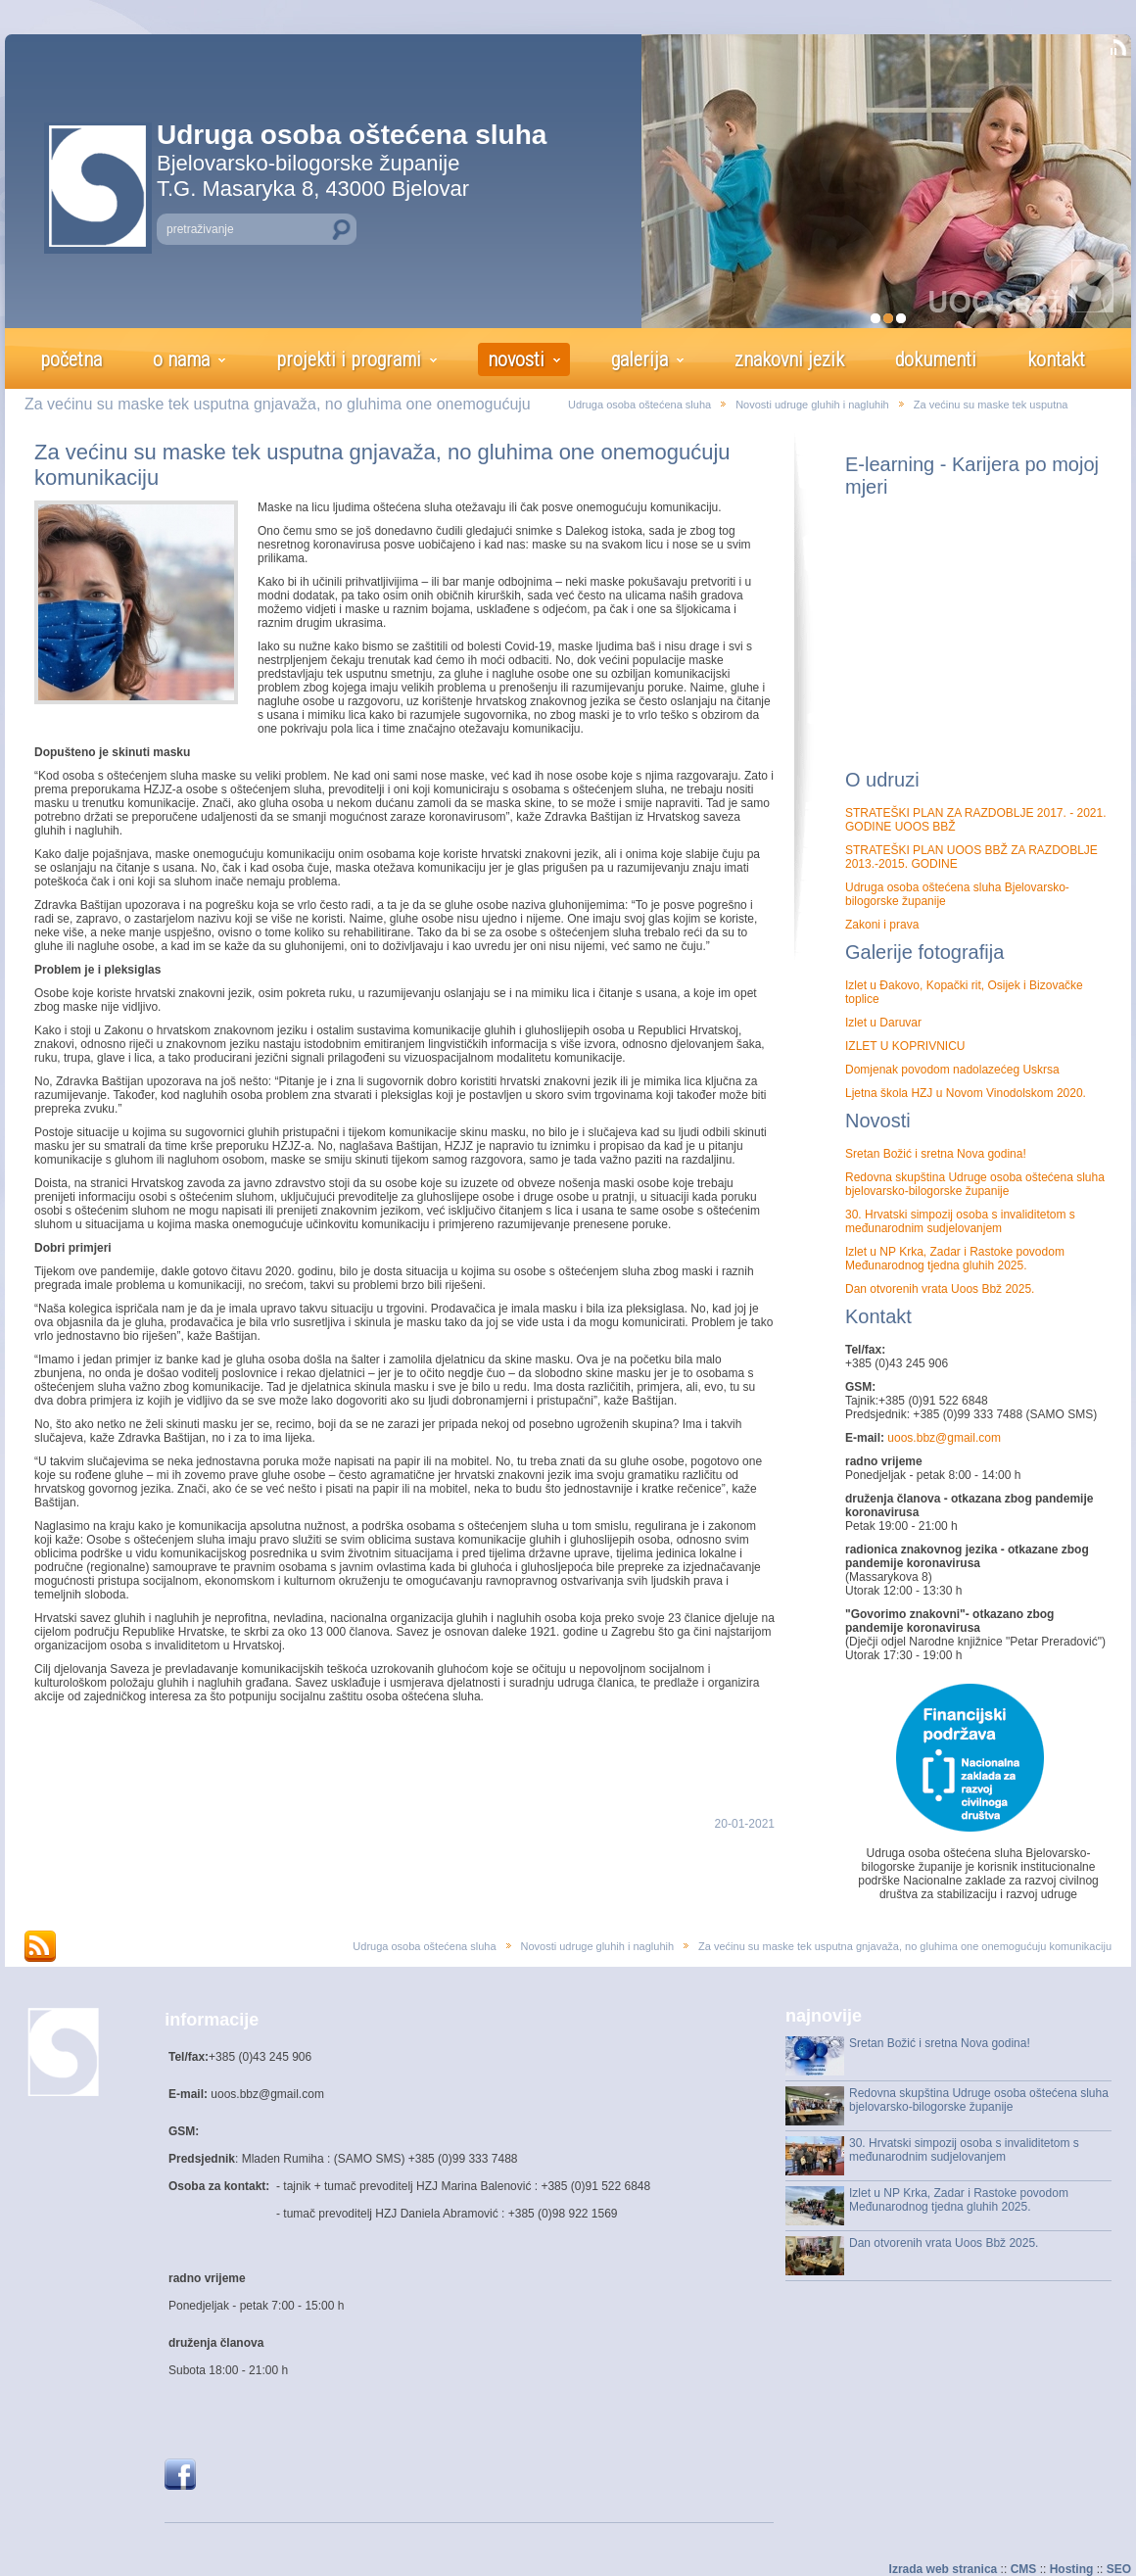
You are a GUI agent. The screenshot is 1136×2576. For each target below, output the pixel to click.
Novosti (878, 1120)
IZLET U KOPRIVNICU (905, 1046)
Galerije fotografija (924, 952)
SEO (1119, 2569)
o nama (181, 359)
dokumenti (935, 359)
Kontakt (878, 1316)
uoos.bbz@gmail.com (942, 1438)
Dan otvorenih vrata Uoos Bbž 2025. (939, 1289)
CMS (1024, 2569)
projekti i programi (348, 359)
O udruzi (882, 779)
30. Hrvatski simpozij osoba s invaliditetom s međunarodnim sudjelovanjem (960, 1221)
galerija (639, 359)
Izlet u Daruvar (883, 1022)
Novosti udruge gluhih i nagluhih (812, 404)
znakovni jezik (789, 359)
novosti (516, 359)
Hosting (1072, 2569)
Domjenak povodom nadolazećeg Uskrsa (952, 1069)
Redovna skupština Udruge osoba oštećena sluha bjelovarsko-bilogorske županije (975, 1184)
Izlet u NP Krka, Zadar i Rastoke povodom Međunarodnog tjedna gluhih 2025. (955, 1258)
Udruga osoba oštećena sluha (639, 404)
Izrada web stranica (943, 2569)
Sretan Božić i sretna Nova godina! (935, 1154)
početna (71, 359)
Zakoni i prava (882, 924)
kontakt (1056, 359)
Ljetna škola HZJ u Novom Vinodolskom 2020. (965, 1093)
